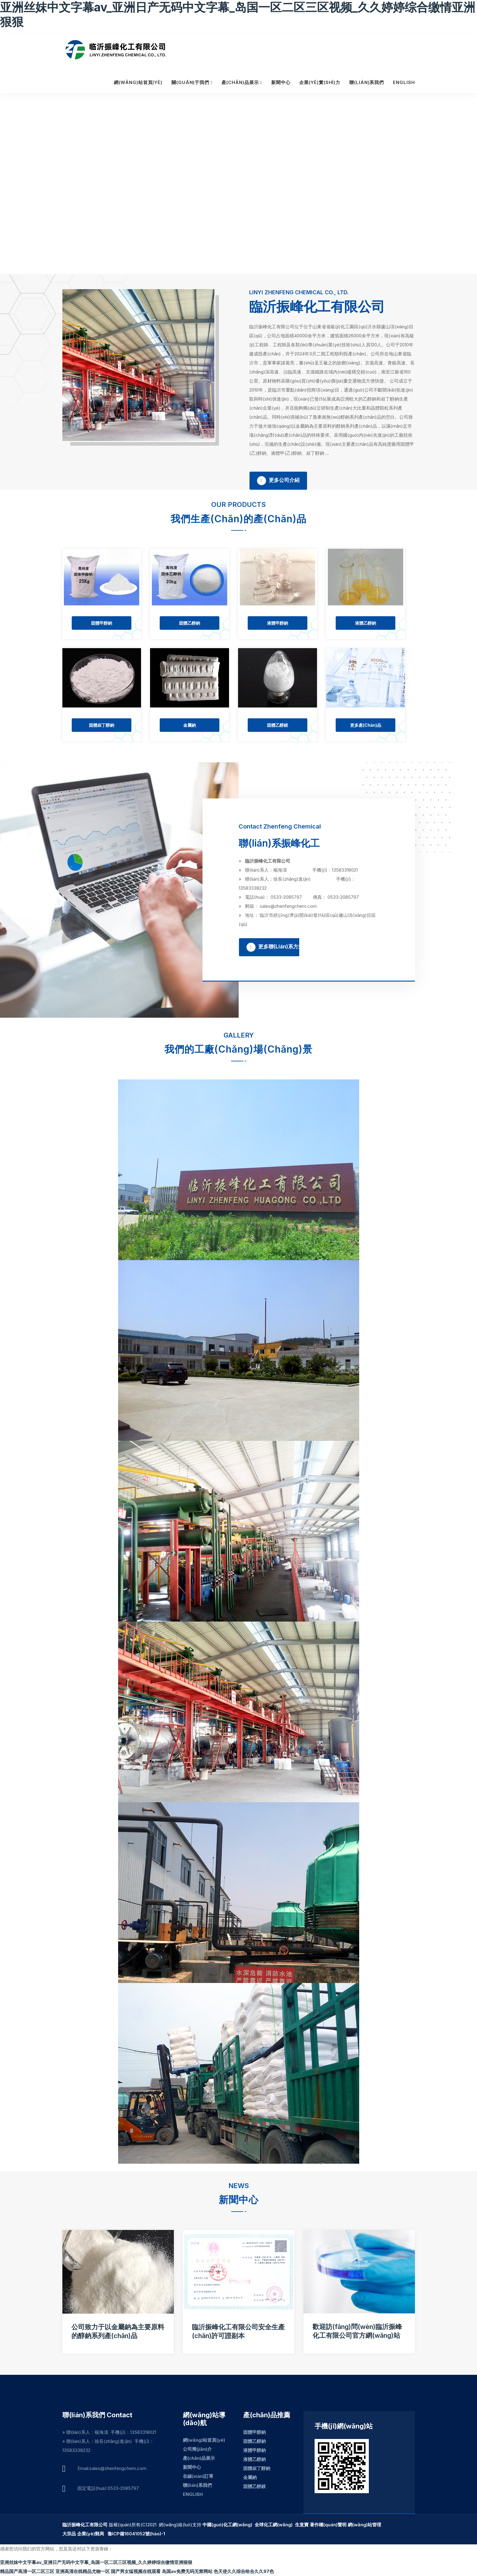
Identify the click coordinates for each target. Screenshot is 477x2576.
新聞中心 (280, 83)
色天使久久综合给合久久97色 (244, 2571)
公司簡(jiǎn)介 (197, 2449)
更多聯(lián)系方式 (274, 947)
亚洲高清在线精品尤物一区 (82, 2571)
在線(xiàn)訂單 (198, 2476)
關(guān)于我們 (190, 83)
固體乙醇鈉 (189, 623)
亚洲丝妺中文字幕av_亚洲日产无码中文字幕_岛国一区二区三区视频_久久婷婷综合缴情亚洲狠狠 (96, 2562)
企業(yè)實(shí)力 (319, 83)
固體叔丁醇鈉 (101, 725)
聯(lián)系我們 (366, 83)
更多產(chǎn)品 (365, 725)
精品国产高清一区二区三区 (27, 2571)
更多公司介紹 (278, 481)
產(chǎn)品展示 (240, 83)
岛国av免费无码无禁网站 (187, 2571)
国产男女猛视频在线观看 (136, 2571)
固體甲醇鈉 (101, 623)
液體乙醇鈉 (365, 623)
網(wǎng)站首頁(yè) (138, 83)
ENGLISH (404, 83)
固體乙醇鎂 (277, 725)
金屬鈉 (189, 725)
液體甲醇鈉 (277, 623)
